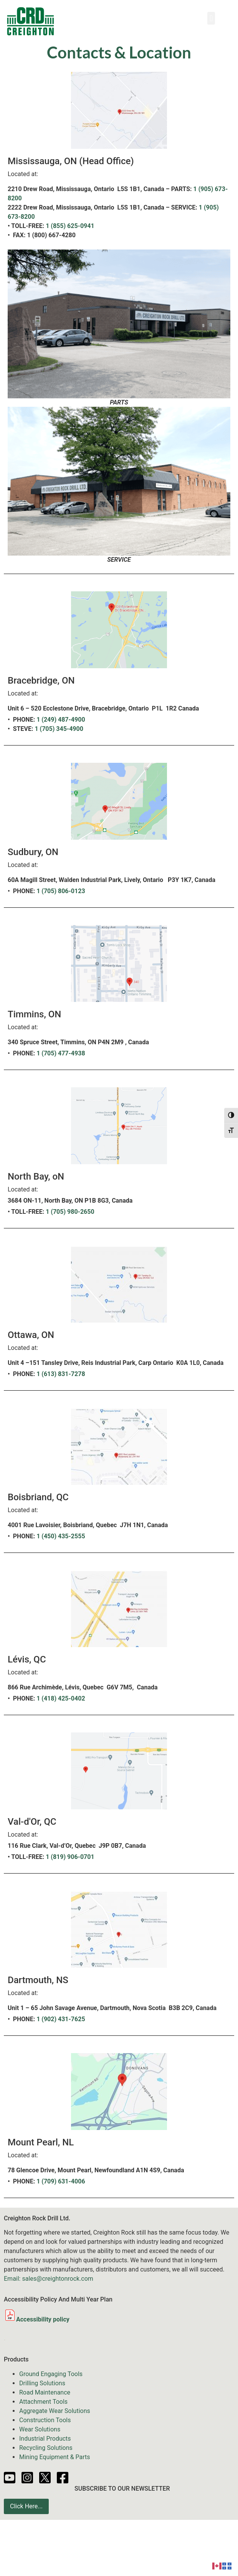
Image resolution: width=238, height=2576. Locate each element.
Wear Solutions (39, 2429)
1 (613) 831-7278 (60, 1374)
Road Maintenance (44, 2392)
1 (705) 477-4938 (60, 1053)
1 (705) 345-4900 (59, 728)
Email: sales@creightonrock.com (48, 2278)
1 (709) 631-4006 (60, 2181)
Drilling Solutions (42, 2383)
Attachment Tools (43, 2401)
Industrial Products (45, 2438)
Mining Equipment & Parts (54, 2457)
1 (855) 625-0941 (70, 226)
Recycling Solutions (46, 2447)
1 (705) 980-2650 (70, 1211)
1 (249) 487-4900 (60, 719)
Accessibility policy (36, 2319)
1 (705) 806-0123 (60, 891)
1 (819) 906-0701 (70, 1856)
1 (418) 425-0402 (60, 1698)
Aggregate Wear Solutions (54, 2411)
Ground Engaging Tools (51, 2374)
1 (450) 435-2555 (60, 1536)
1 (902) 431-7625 (60, 2019)
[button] (211, 18)
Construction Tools (45, 2420)
